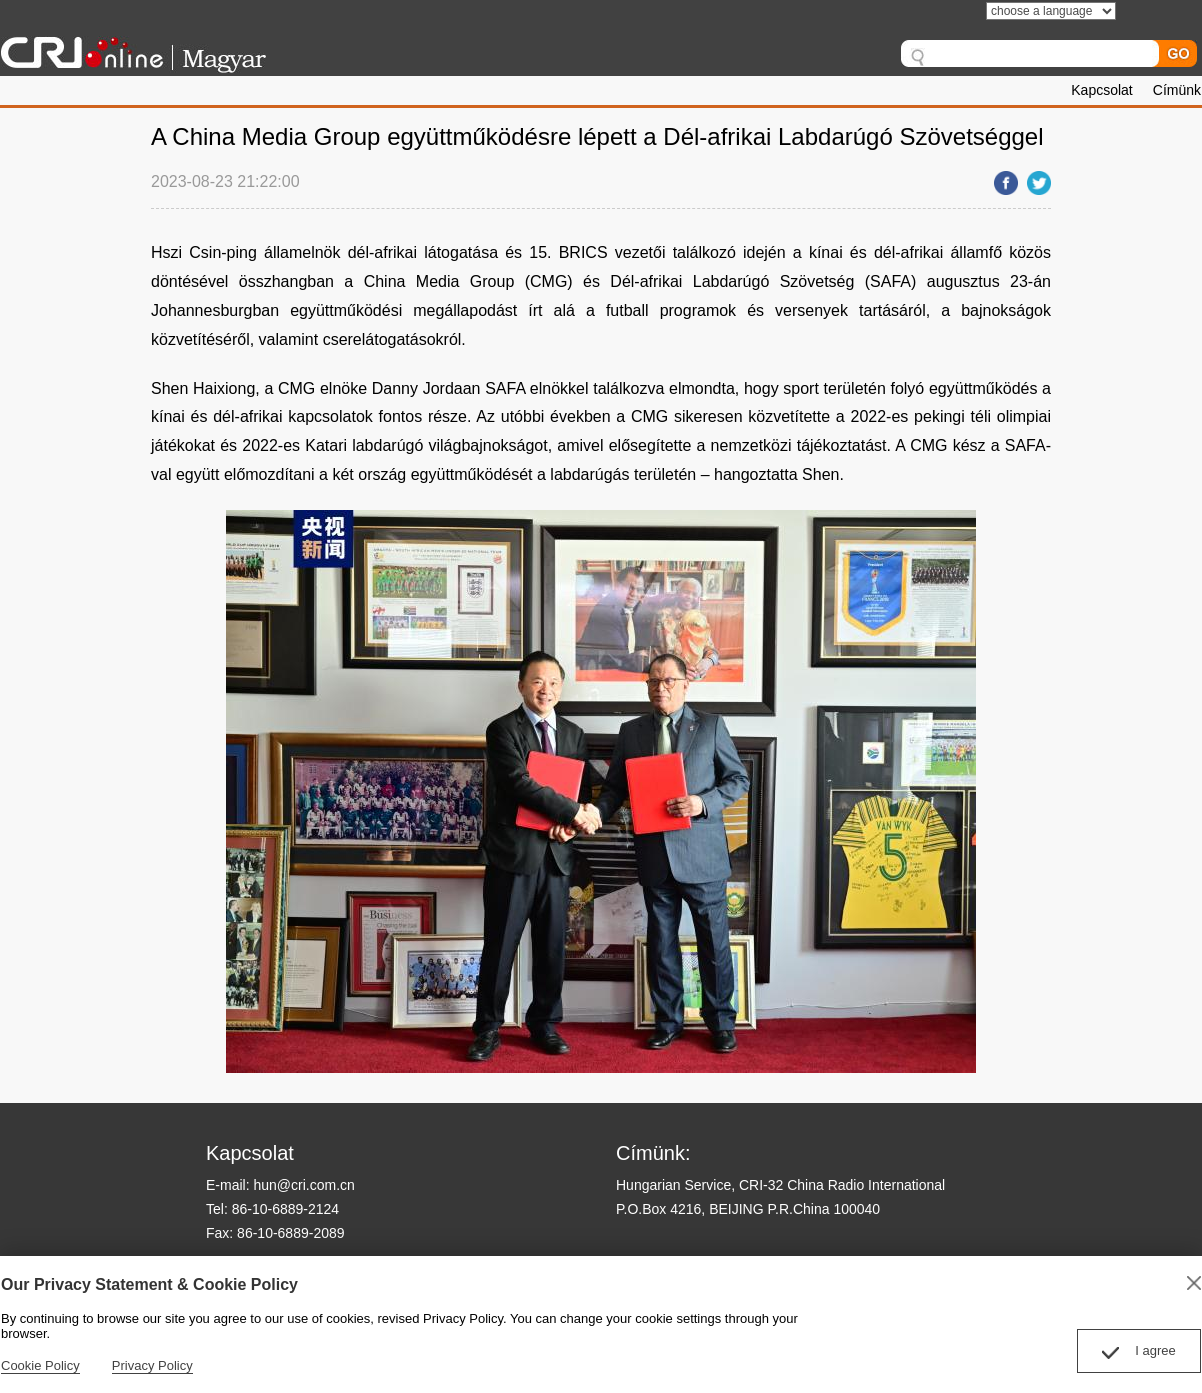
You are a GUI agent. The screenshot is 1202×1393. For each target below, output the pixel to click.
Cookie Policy (40, 1365)
